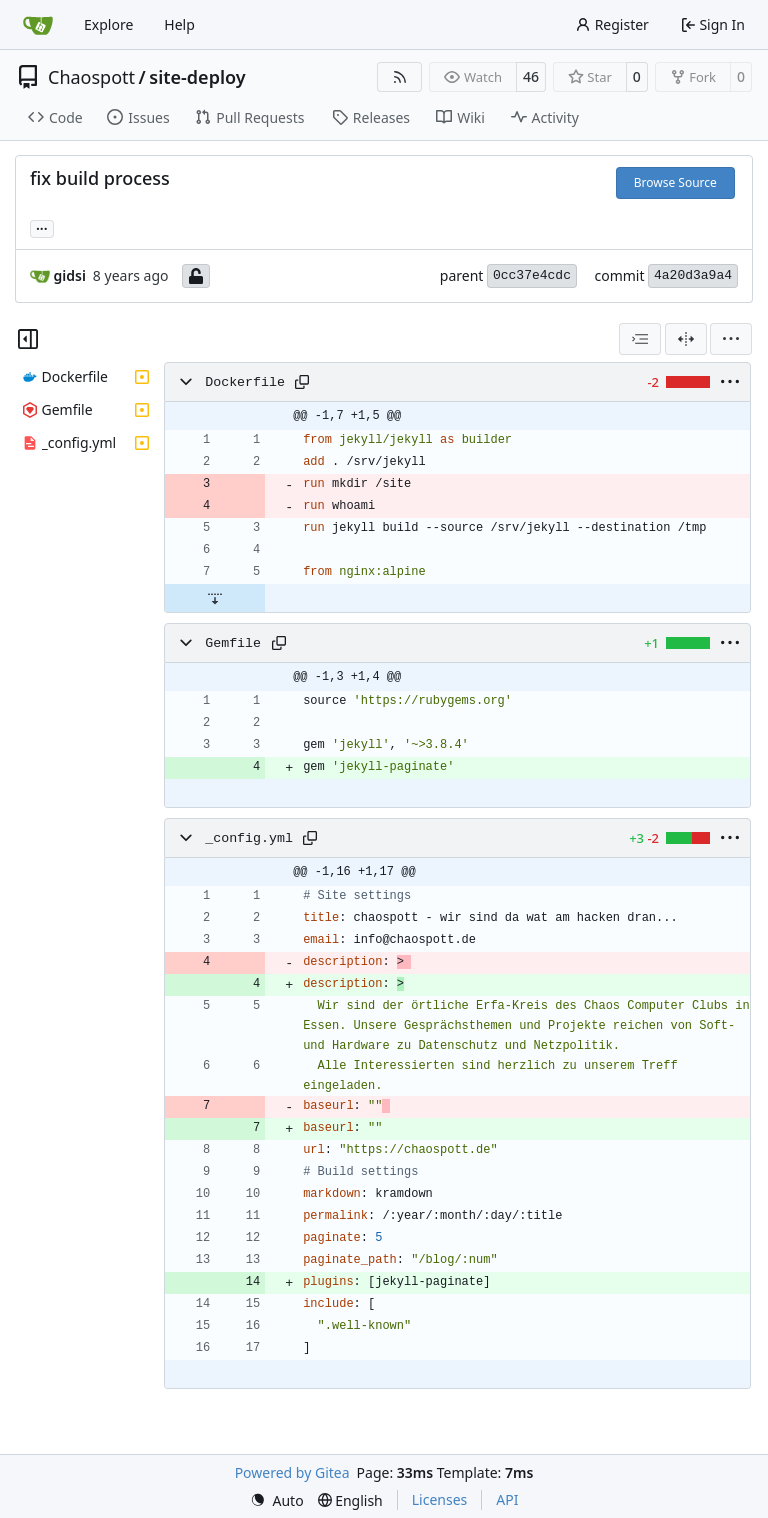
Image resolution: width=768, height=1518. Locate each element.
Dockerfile (245, 382)
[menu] (731, 339)
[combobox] (640, 339)
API (507, 1499)
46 (531, 76)
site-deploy (197, 77)
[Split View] (686, 339)
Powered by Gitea (292, 1472)
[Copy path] (302, 382)
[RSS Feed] (400, 77)
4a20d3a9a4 (693, 275)
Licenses (440, 1499)
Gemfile (233, 643)
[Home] (38, 25)
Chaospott (91, 77)
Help (179, 24)
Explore (108, 24)
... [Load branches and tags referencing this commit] (42, 227)
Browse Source (675, 182)
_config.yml (249, 838)
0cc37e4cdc (532, 275)
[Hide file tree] (28, 339)
